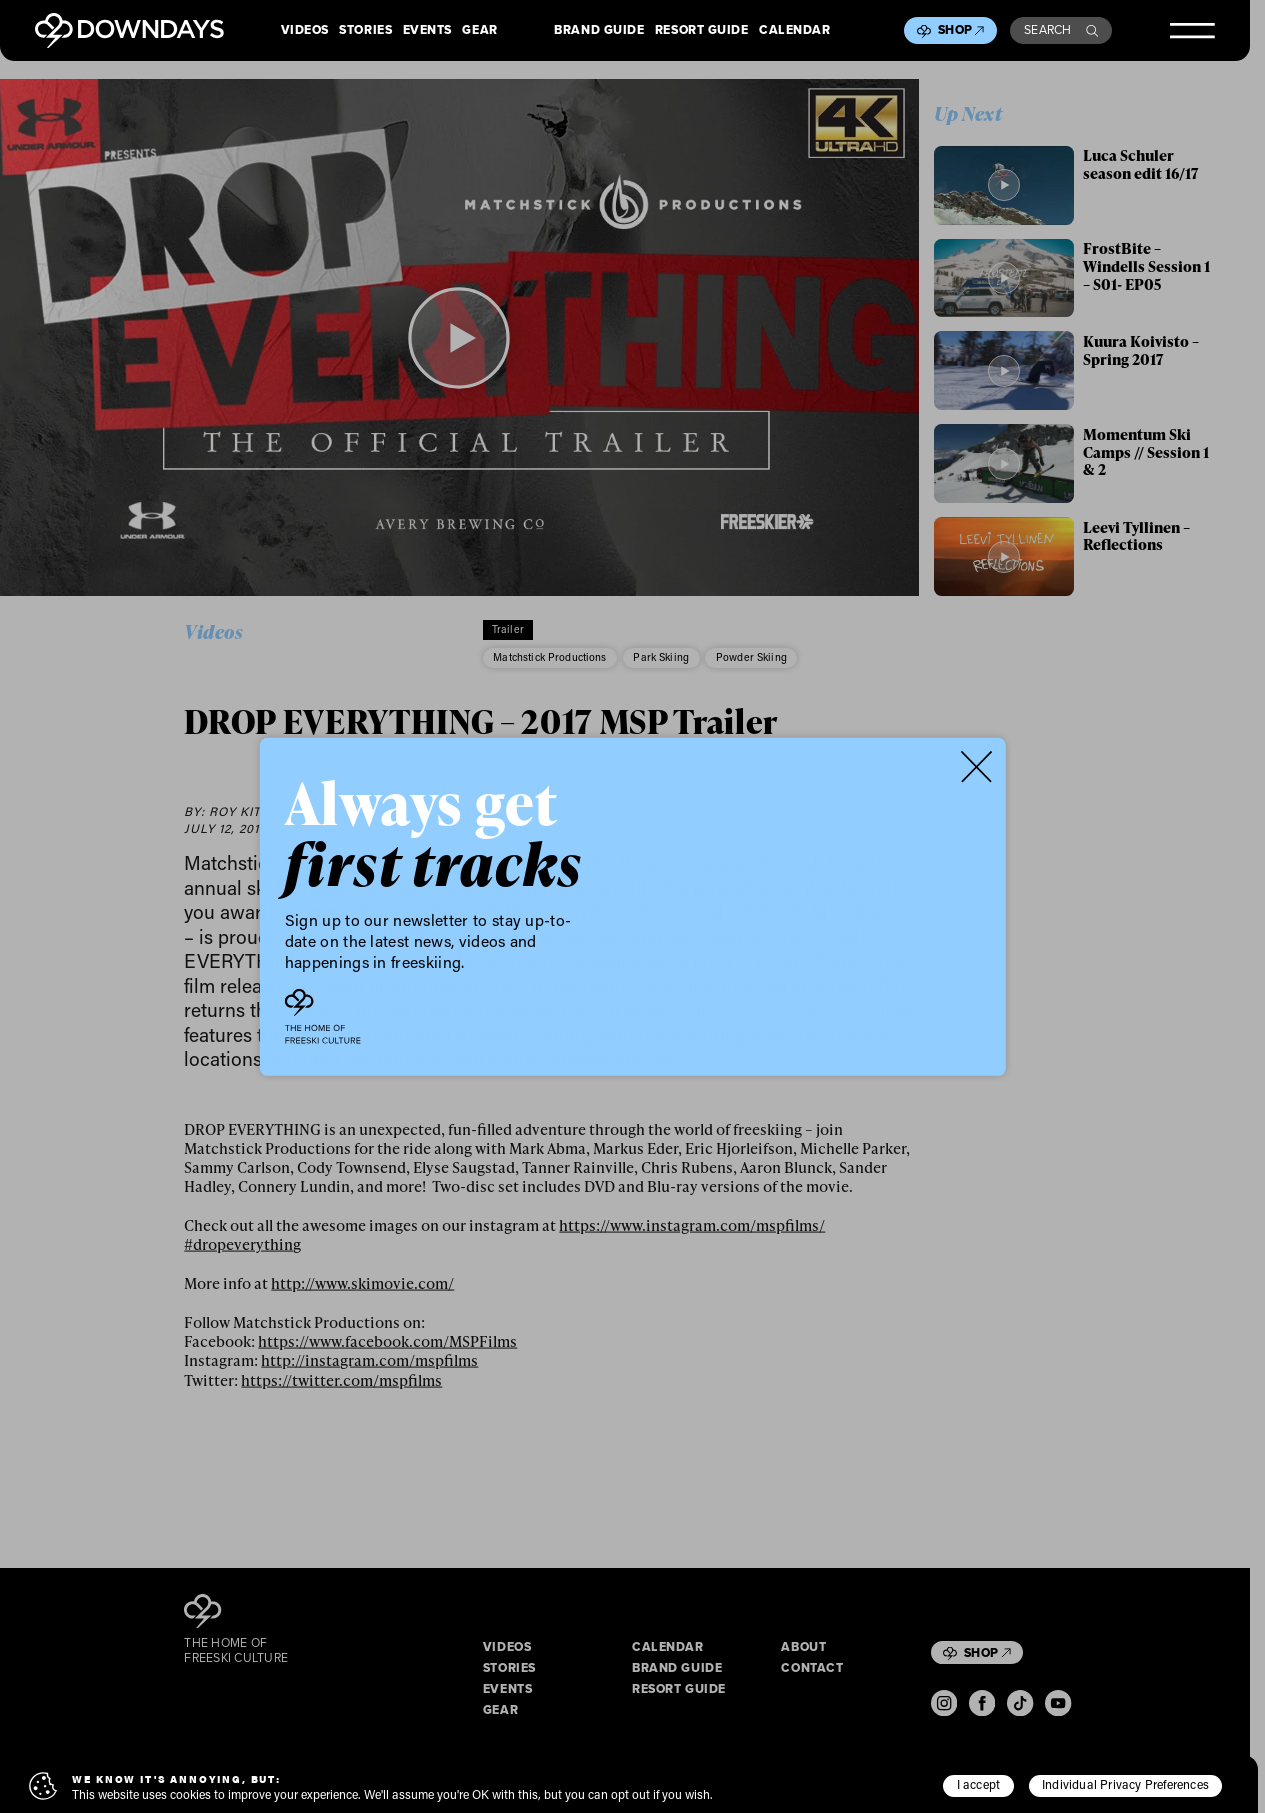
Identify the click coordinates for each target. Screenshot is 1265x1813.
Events (427, 31)
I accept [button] (979, 1784)
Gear (479, 31)
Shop (961, 30)
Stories (365, 31)
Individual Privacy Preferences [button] (1125, 1784)
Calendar (794, 31)
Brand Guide (599, 31)
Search (1061, 30)
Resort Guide (702, 31)
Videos (305, 31)
